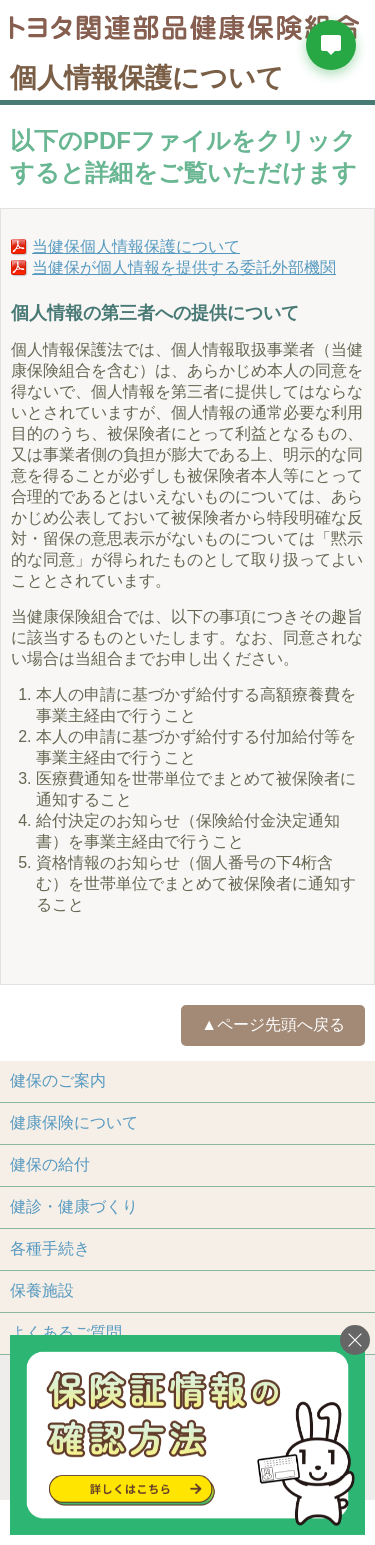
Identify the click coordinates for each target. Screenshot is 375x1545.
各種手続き (50, 1248)
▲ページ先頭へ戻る (273, 1024)
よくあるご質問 (66, 1332)
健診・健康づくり (74, 1206)
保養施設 (42, 1290)
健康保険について (74, 1122)
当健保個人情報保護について (136, 246)
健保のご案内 (58, 1080)
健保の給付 (50, 1164)
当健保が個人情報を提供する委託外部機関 (184, 267)
